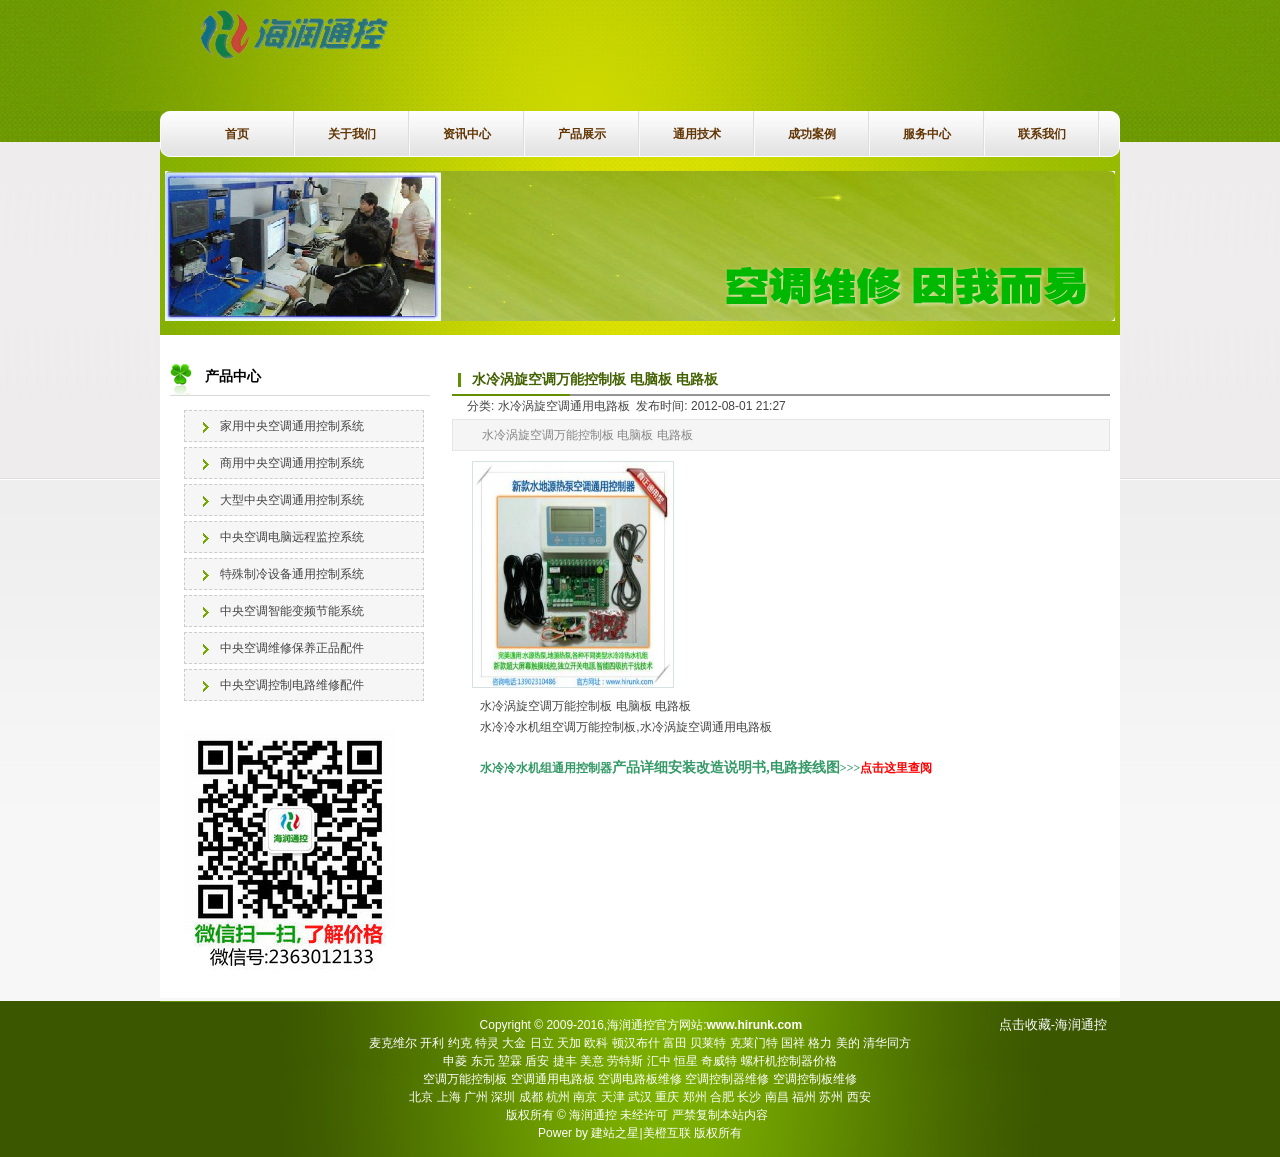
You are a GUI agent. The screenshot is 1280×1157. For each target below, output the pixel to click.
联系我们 (1042, 134)
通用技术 (697, 134)
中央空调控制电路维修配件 (292, 685)
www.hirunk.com (754, 1025)
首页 (237, 134)
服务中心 (927, 134)
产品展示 (582, 134)
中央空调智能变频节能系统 (292, 611)
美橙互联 (667, 1133)
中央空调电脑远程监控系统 (292, 537)
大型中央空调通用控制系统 (292, 500)
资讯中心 (467, 134)
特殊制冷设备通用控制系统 (292, 574)
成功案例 (812, 134)
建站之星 (615, 1133)
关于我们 (352, 134)
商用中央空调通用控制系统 (292, 463)
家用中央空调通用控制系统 (292, 426)
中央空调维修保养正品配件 (292, 648)
